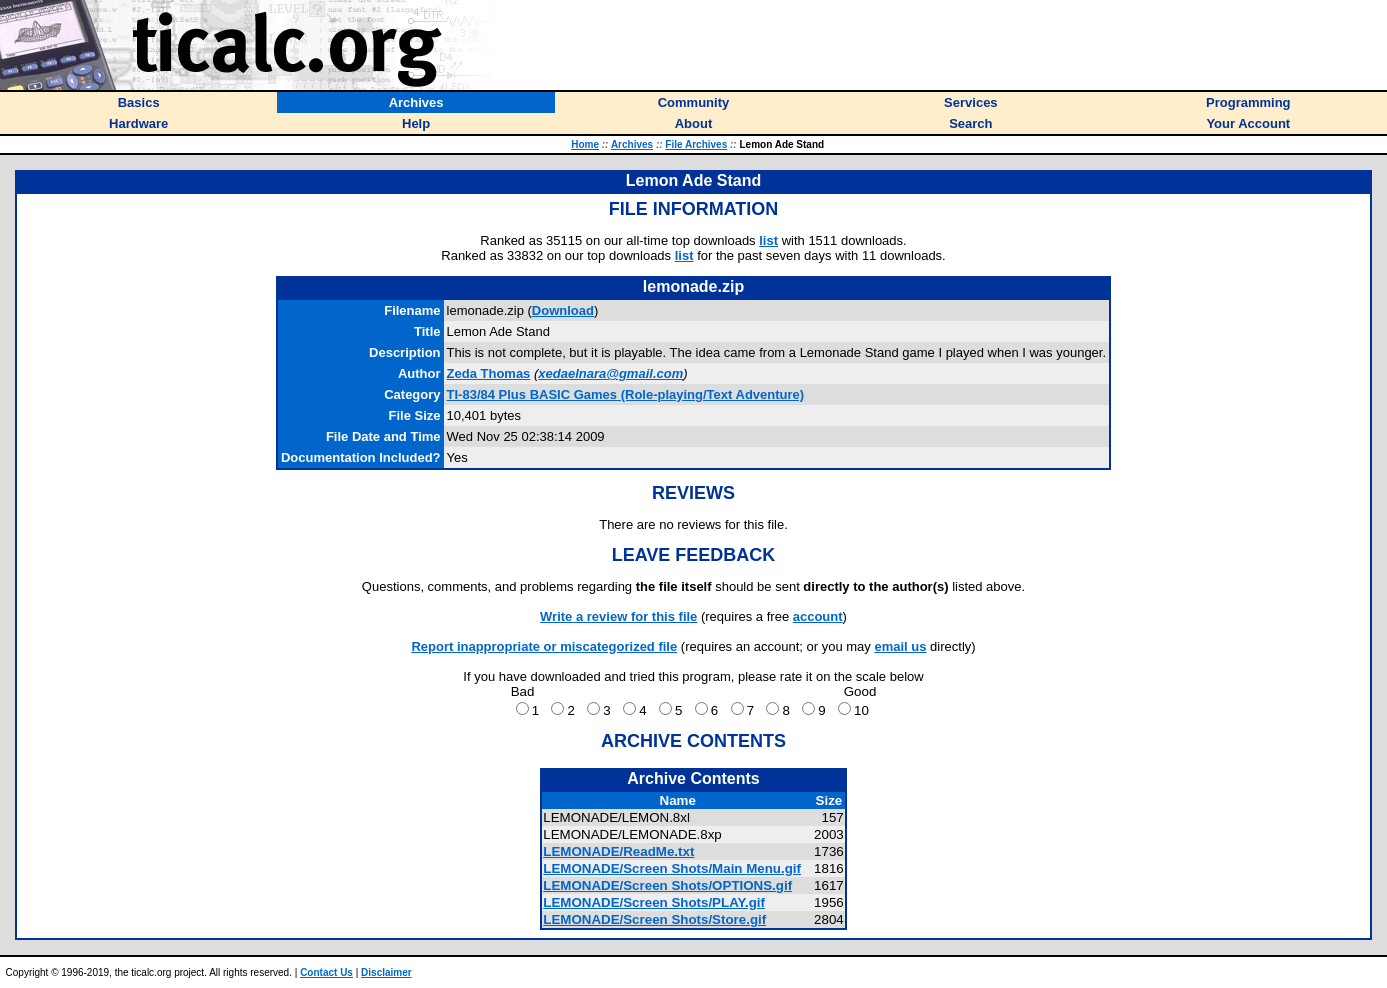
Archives (632, 144)
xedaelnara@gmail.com (610, 373)
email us (900, 646)
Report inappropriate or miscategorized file (544, 646)
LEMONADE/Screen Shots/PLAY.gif (654, 902)
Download (563, 310)
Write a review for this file (618, 616)
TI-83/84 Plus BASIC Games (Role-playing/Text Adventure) (626, 394)
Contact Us (326, 972)
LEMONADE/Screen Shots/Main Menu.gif (672, 868)
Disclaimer (386, 972)
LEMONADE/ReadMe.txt (618, 851)
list (768, 240)
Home (585, 144)
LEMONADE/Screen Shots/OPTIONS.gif (667, 885)
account (818, 616)
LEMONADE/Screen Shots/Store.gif (654, 919)
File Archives (696, 144)
